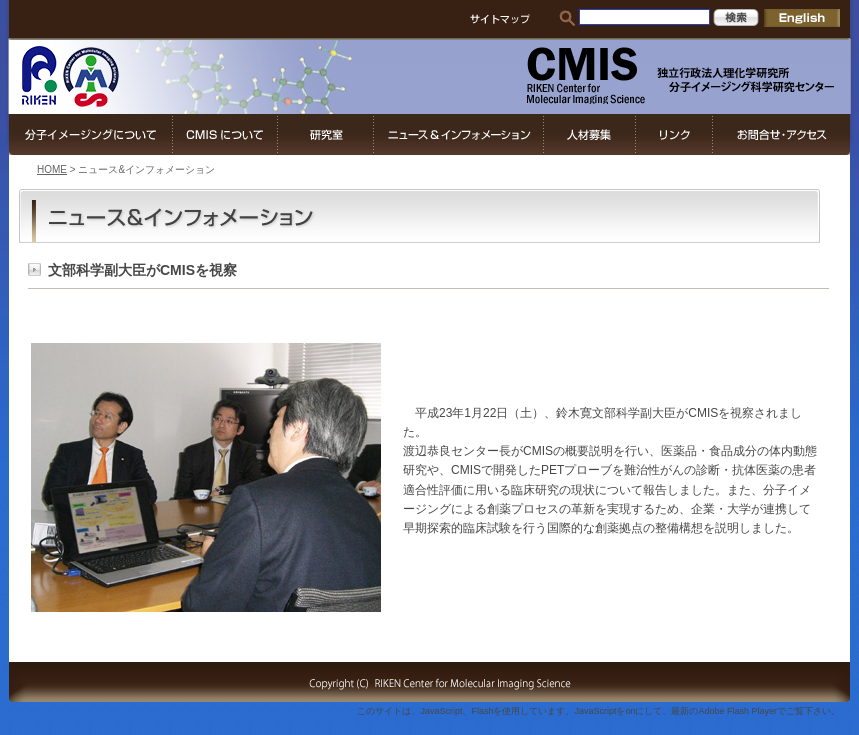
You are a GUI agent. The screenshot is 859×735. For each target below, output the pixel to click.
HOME (52, 169)
